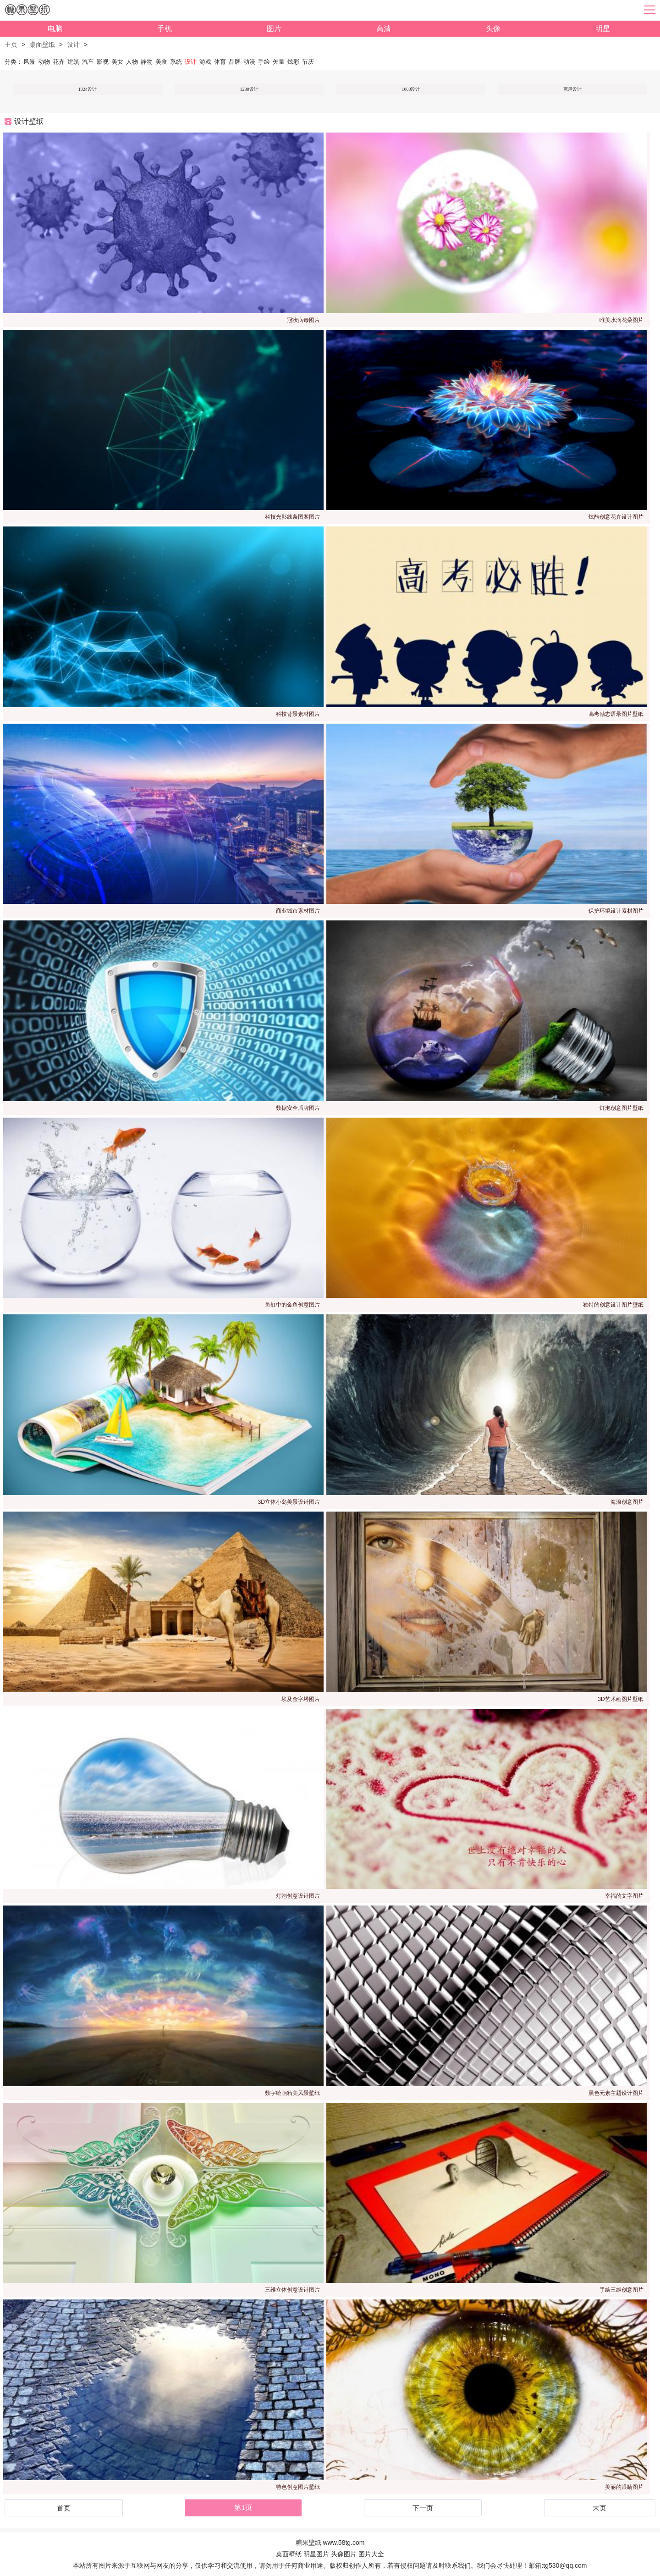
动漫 (249, 61)
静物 (147, 61)
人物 (132, 61)
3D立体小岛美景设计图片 (289, 1502)
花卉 (59, 61)
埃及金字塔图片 (300, 1699)
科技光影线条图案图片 (292, 517)
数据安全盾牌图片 (298, 1108)
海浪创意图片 (627, 1502)
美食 (161, 61)
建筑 (73, 61)
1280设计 (249, 89)
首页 (64, 2508)
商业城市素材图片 (298, 911)
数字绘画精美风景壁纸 (292, 2093)
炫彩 (293, 61)
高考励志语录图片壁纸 (616, 714)
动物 (44, 61)
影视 (103, 61)
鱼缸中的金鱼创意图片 (292, 1305)
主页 (11, 44)
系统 (176, 61)
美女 (117, 61)
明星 (602, 29)
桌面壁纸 (42, 44)
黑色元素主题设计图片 (616, 2093)
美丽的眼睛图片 (624, 2487)
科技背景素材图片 (298, 714)
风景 (29, 61)
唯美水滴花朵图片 (622, 320)
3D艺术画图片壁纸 (620, 1699)
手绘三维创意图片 (622, 2290)
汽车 (88, 61)
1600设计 (411, 89)
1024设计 (87, 89)
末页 (599, 2508)
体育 (220, 61)
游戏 (205, 61)
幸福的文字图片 (624, 1896)
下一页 (422, 2508)
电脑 (55, 29)
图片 (274, 29)
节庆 (308, 61)
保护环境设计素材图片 (616, 911)
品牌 (235, 61)
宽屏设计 (572, 89)
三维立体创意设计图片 (292, 2290)
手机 (164, 29)
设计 (73, 44)
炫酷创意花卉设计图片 (616, 517)
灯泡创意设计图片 (298, 1896)
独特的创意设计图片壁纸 (613, 1305)
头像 (493, 29)
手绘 (264, 61)
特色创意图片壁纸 (298, 2487)
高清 (383, 29)
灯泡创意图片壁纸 (622, 1108)
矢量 (279, 61)
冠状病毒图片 (303, 320)
